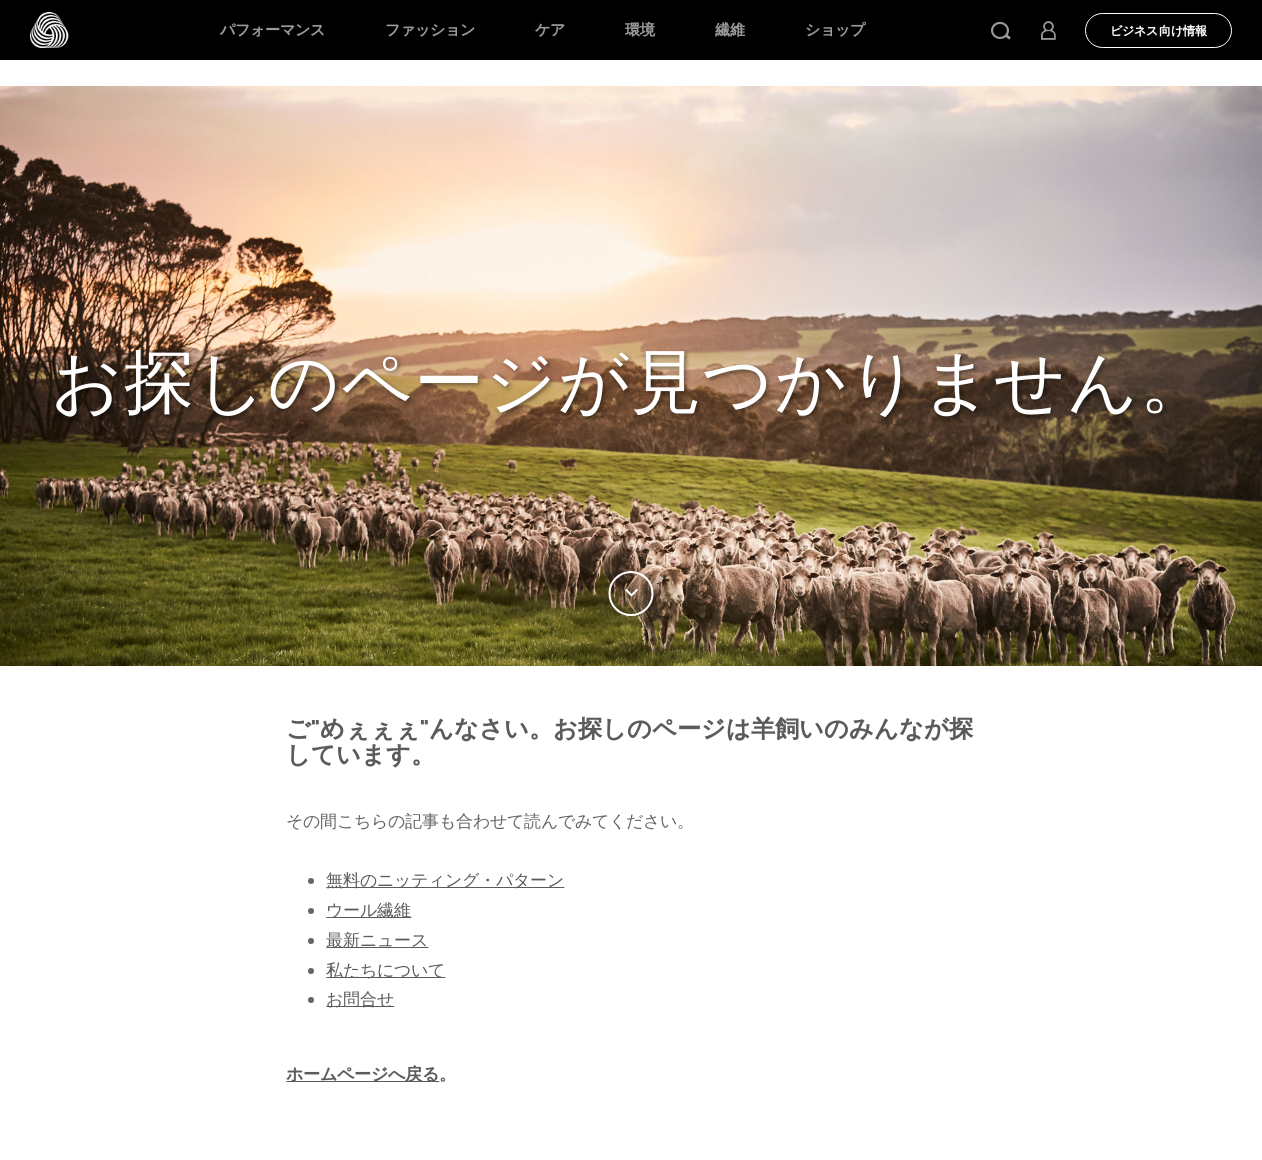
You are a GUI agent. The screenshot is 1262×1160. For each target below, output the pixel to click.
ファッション (430, 30)
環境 (640, 30)
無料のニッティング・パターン (445, 880)
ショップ (835, 30)
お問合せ (360, 999)
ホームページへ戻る (362, 1074)
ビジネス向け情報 (1158, 31)
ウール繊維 (368, 910)
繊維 (730, 30)
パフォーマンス (272, 30)
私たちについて (385, 970)
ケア (550, 30)
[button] (1001, 30)
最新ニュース (377, 940)
